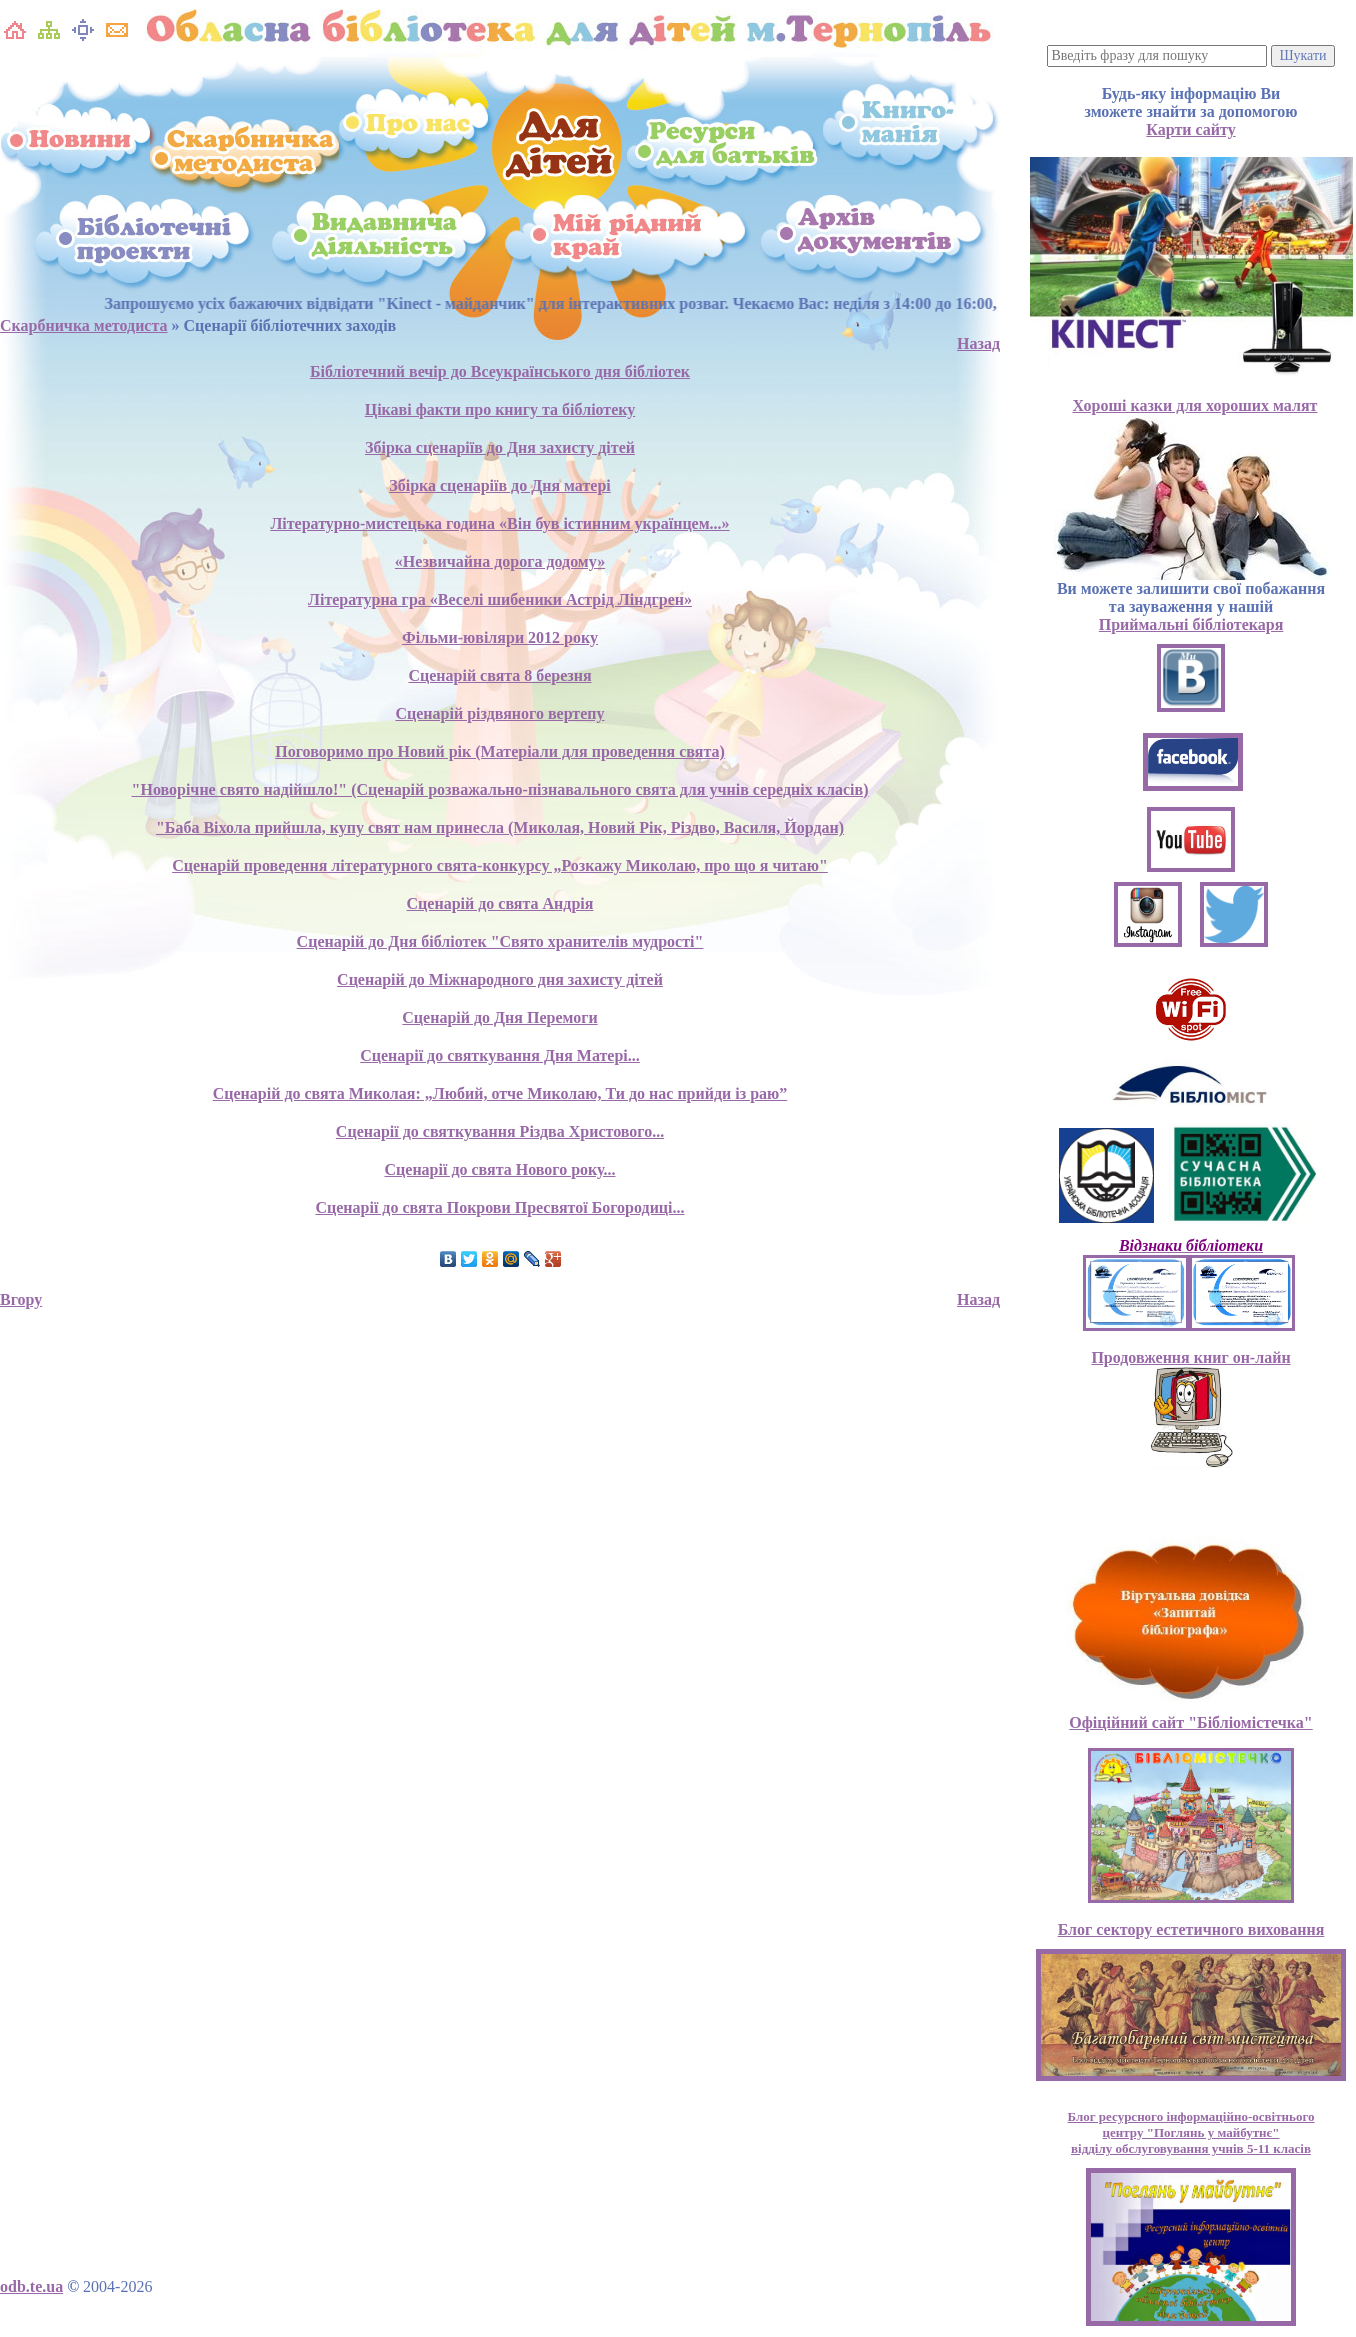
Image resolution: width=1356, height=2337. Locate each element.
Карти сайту (1190, 129)
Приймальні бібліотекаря (1191, 624)
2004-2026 (117, 2286)
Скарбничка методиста (84, 325)
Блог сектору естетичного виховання (1191, 1929)
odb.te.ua (31, 2286)
